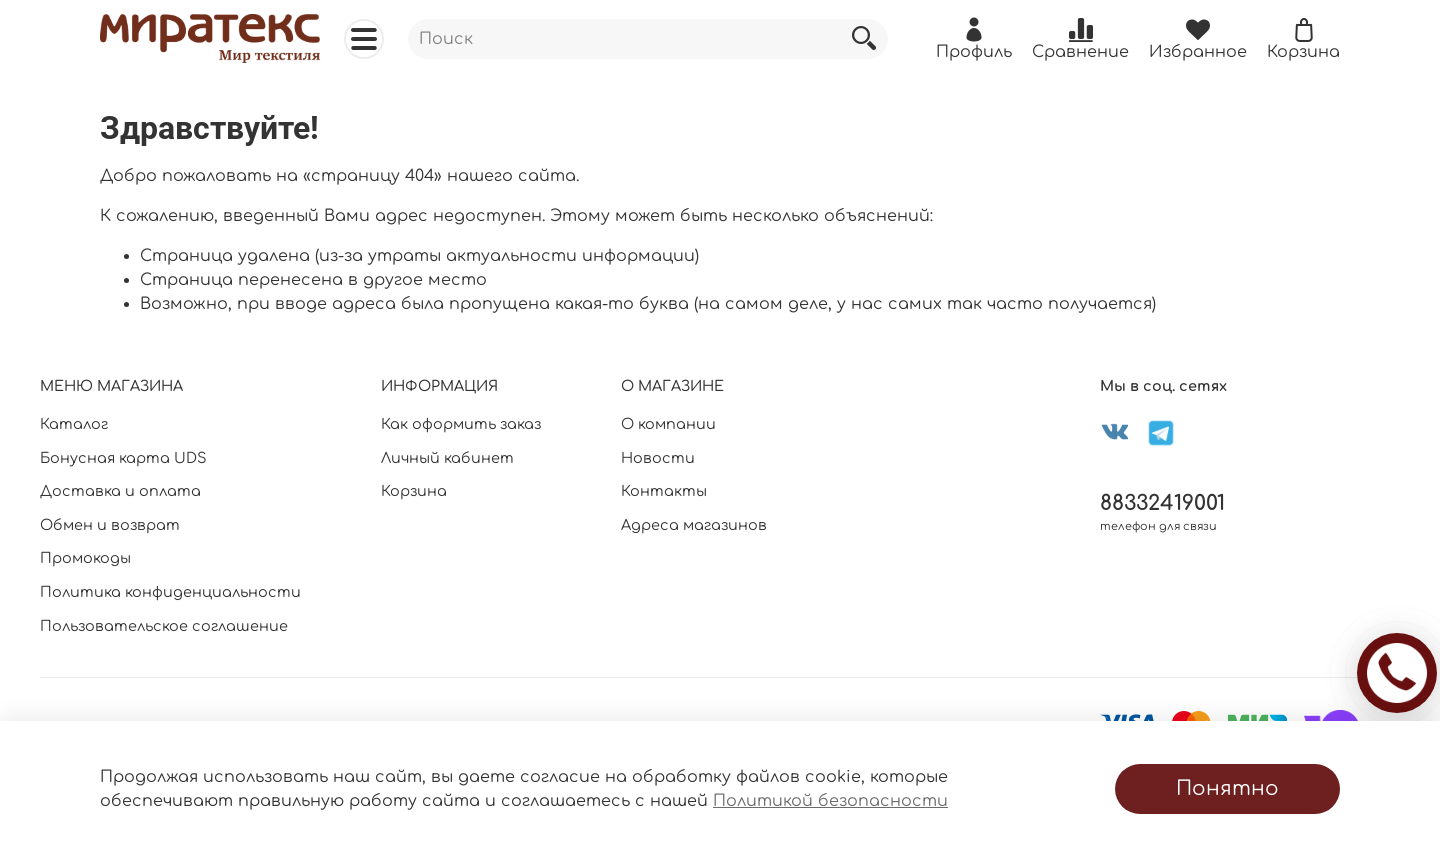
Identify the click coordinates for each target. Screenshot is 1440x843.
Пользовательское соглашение (164, 626)
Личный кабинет (447, 458)
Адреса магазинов (694, 525)
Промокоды (85, 558)
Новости (658, 458)
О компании (668, 424)
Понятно (1227, 788)
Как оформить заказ (461, 424)
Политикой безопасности (830, 801)
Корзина (414, 491)
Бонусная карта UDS (123, 458)
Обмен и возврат (110, 525)
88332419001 (1162, 503)
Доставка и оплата (120, 491)
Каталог (74, 424)
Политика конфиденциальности (170, 592)
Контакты (664, 491)
